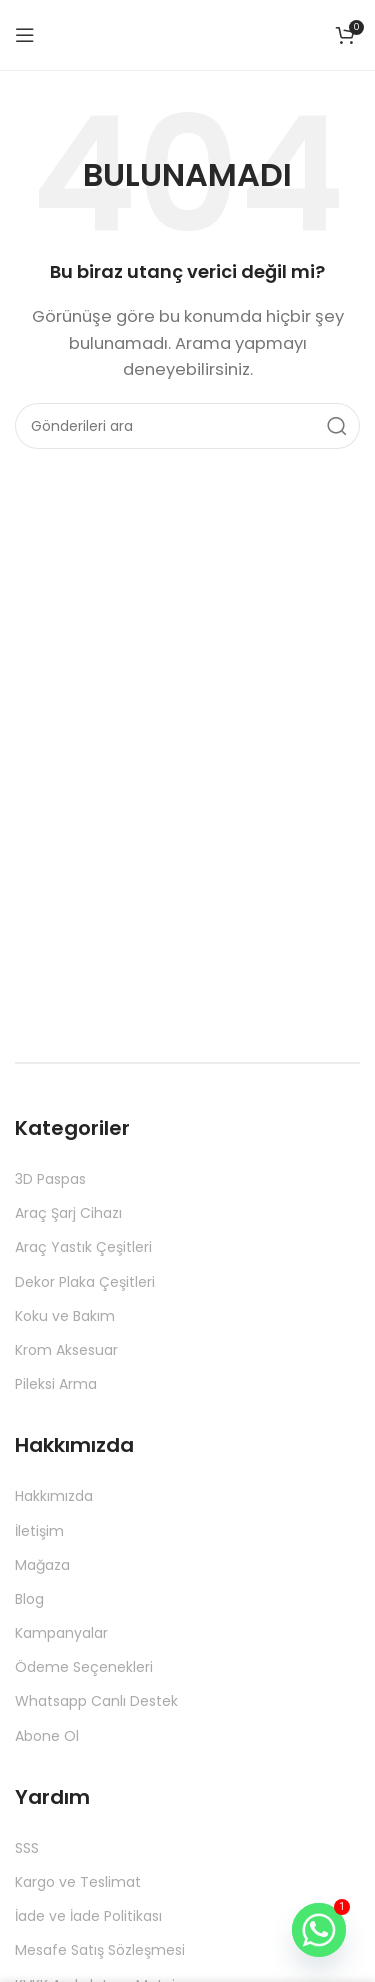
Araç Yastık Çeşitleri (83, 1247)
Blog (29, 1599)
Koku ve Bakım (65, 1316)
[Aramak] (187, 426)
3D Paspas (50, 1179)
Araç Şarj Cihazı (68, 1213)
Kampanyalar (61, 1633)
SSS (27, 1848)
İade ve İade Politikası (88, 1916)
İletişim (39, 1531)
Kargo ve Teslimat (78, 1882)
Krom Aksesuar (66, 1350)
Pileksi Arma (56, 1384)
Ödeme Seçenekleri (84, 1667)
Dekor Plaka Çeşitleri (85, 1282)
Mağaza (42, 1565)
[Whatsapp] (319, 1930)
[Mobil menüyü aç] (25, 35)
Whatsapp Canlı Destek (96, 1701)
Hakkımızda (54, 1496)
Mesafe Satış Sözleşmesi (100, 1950)
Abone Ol (47, 1736)
